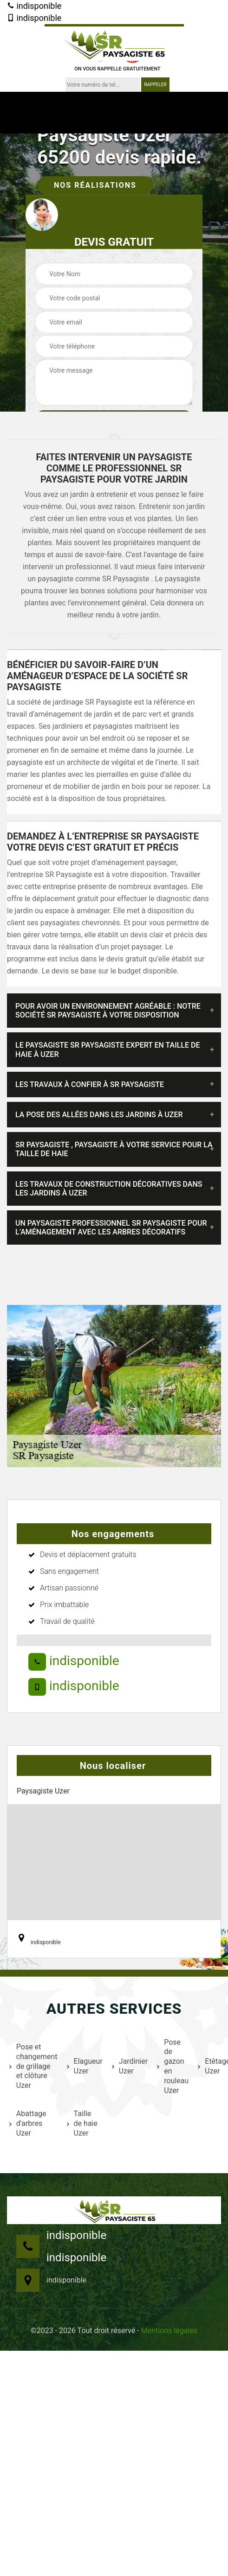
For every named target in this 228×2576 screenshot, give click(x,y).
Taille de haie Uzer (82, 2123)
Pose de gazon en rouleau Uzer (171, 2066)
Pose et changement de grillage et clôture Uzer (32, 2066)
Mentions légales (169, 2330)
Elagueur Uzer (83, 2066)
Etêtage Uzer (213, 2066)
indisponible (34, 6)
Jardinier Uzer (128, 2066)
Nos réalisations (95, 185)
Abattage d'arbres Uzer (27, 2123)
